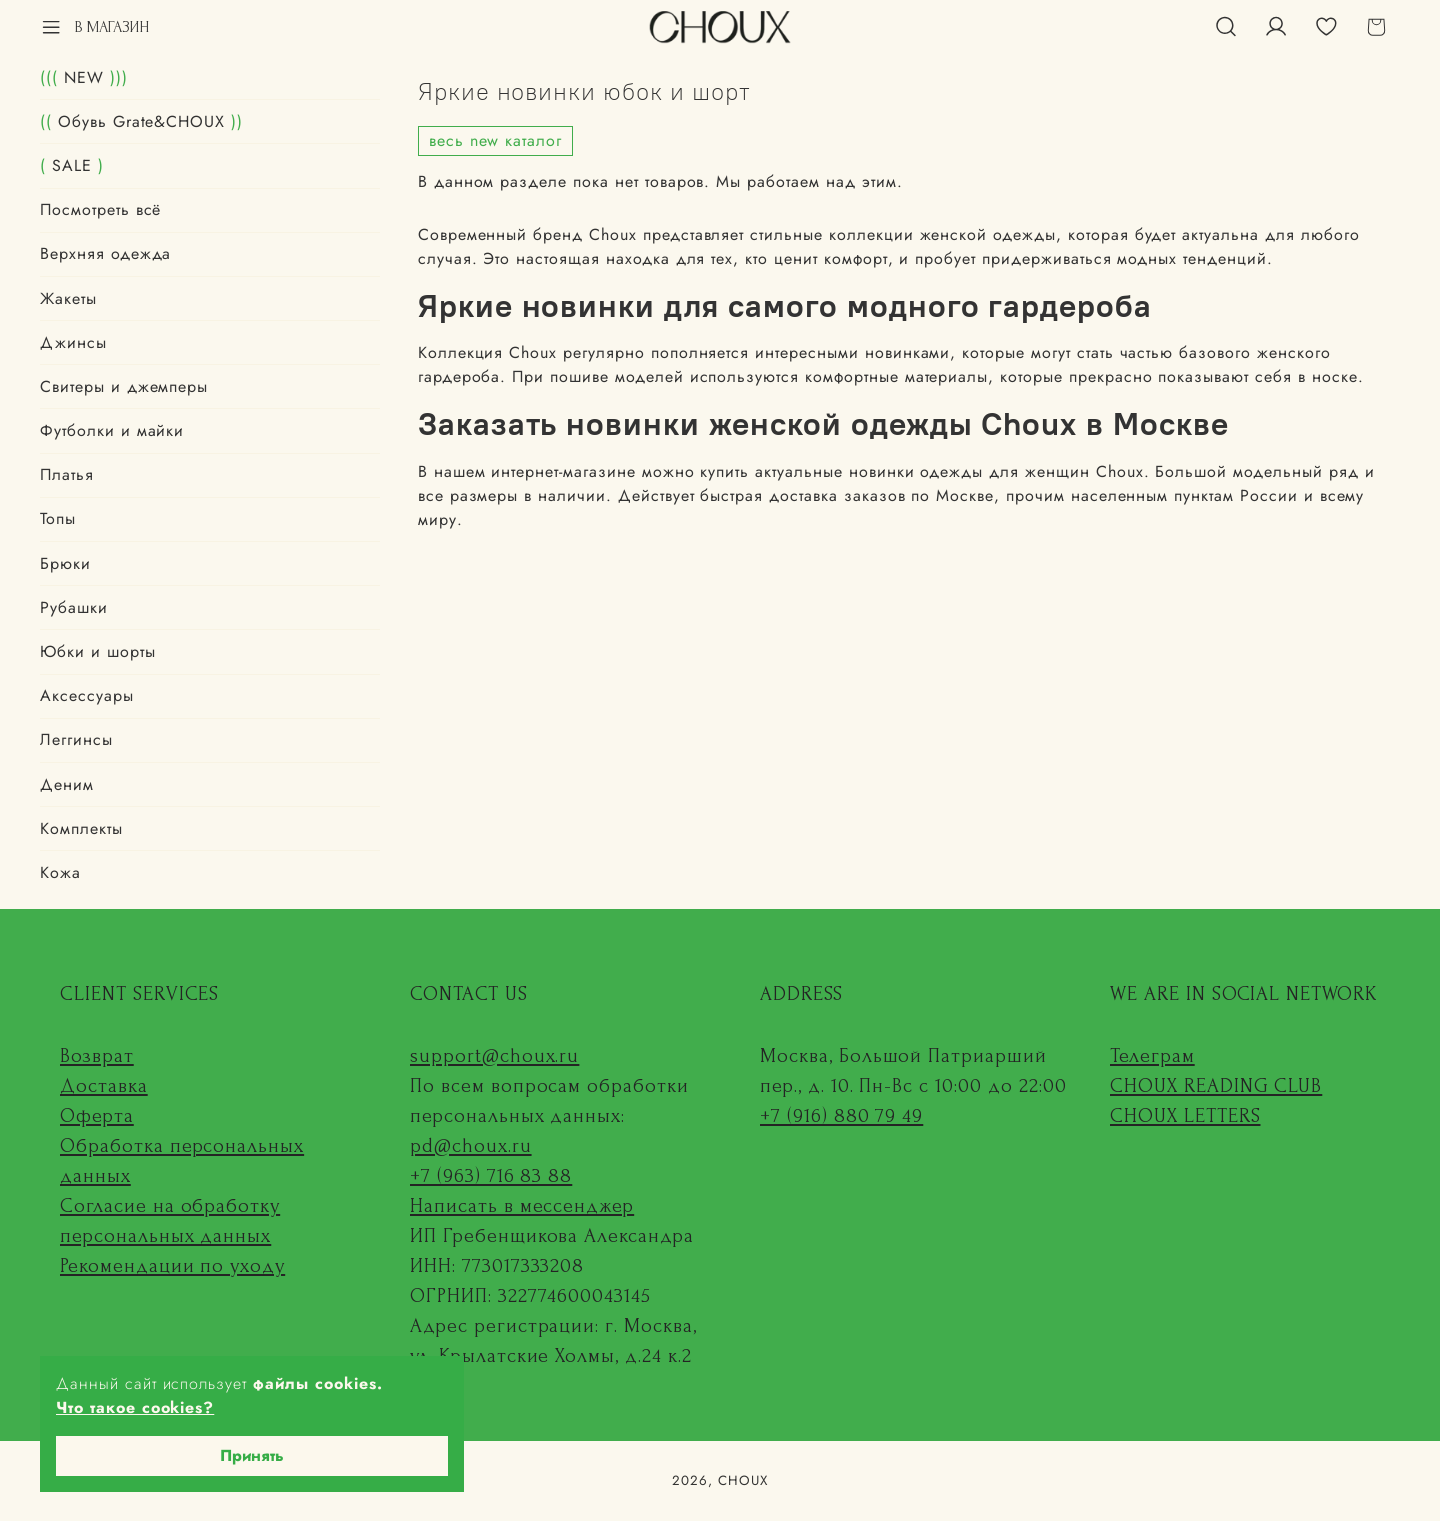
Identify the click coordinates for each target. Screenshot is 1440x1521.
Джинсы (73, 342)
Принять (252, 1455)
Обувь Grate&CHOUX (141, 121)
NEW (84, 77)
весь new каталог (495, 140)
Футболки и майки (112, 430)
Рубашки (74, 607)
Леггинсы (76, 739)
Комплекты (81, 828)
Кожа (60, 872)
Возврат (97, 1056)
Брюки (65, 563)
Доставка (104, 1086)
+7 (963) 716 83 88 (491, 1176)
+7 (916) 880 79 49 (841, 1116)
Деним (67, 784)
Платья (67, 474)
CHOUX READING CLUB (1216, 1086)
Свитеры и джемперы (124, 386)
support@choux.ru (494, 1056)
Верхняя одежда (105, 253)
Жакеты (68, 298)
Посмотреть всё (100, 209)
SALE (72, 165)
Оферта (97, 1116)
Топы (58, 518)
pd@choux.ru (471, 1146)
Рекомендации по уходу (172, 1266)
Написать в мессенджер (522, 1206)
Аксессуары (87, 695)
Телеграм (1152, 1056)
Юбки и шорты (98, 651)
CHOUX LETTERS (1185, 1116)
